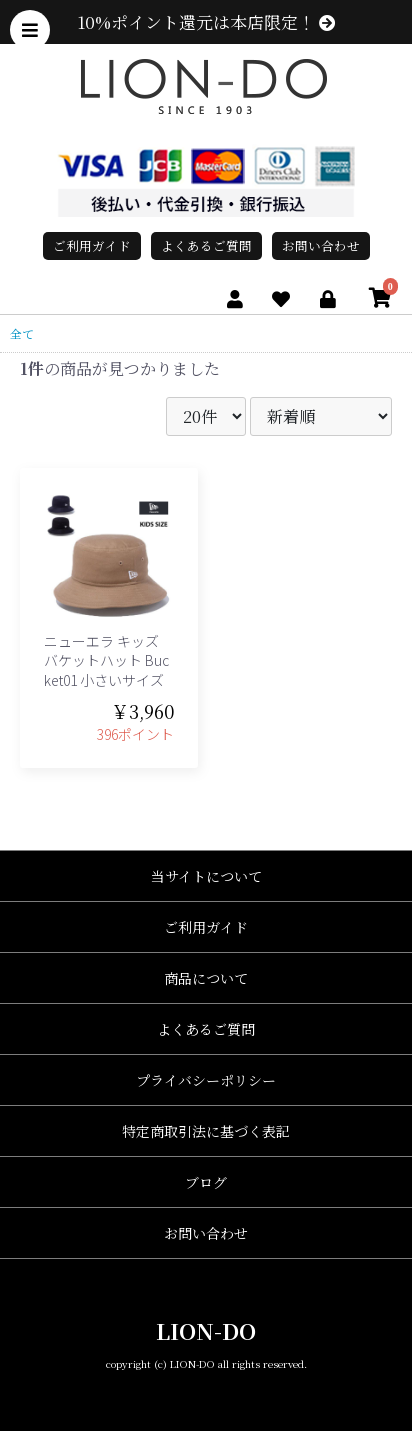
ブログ (206, 1182)
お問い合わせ (321, 245)
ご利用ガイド (92, 245)
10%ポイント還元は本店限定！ (206, 22)
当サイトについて (206, 876)
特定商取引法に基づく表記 (206, 1131)
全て (22, 333)
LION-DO (206, 1330)
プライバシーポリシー (206, 1080)
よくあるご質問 (206, 245)
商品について (206, 978)
